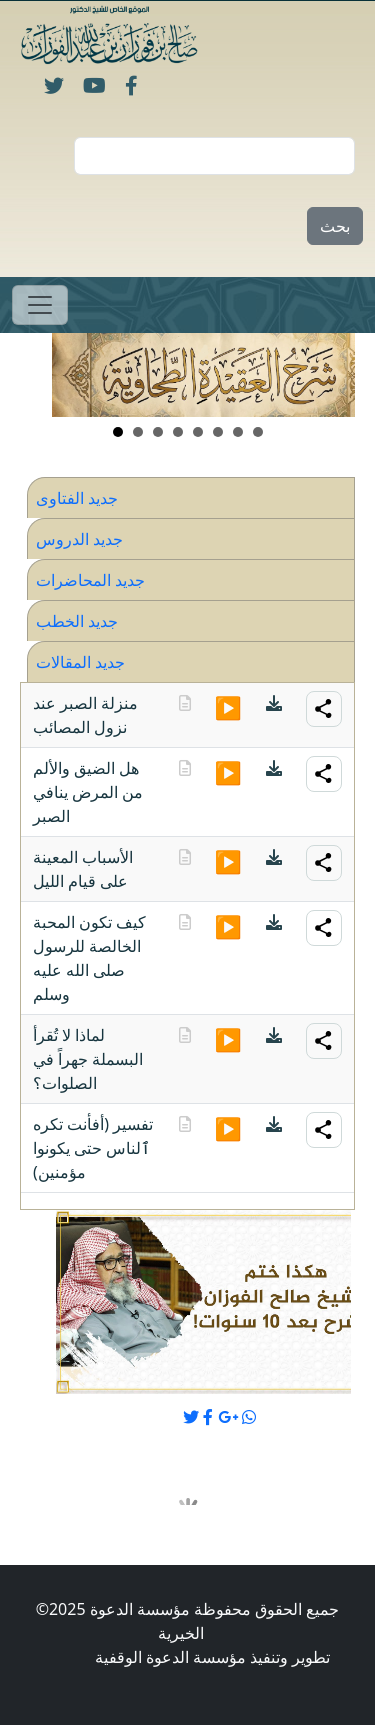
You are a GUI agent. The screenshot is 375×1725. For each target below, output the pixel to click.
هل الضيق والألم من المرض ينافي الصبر (88, 792)
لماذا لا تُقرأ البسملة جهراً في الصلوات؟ (88, 1059)
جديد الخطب (77, 621)
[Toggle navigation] (40, 305)
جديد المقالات (80, 662)
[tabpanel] (187, 938)
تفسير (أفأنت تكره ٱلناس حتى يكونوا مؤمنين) (93, 1148)
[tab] (191, 497)
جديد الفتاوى (77, 498)
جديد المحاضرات (90, 580)
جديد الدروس (79, 539)
